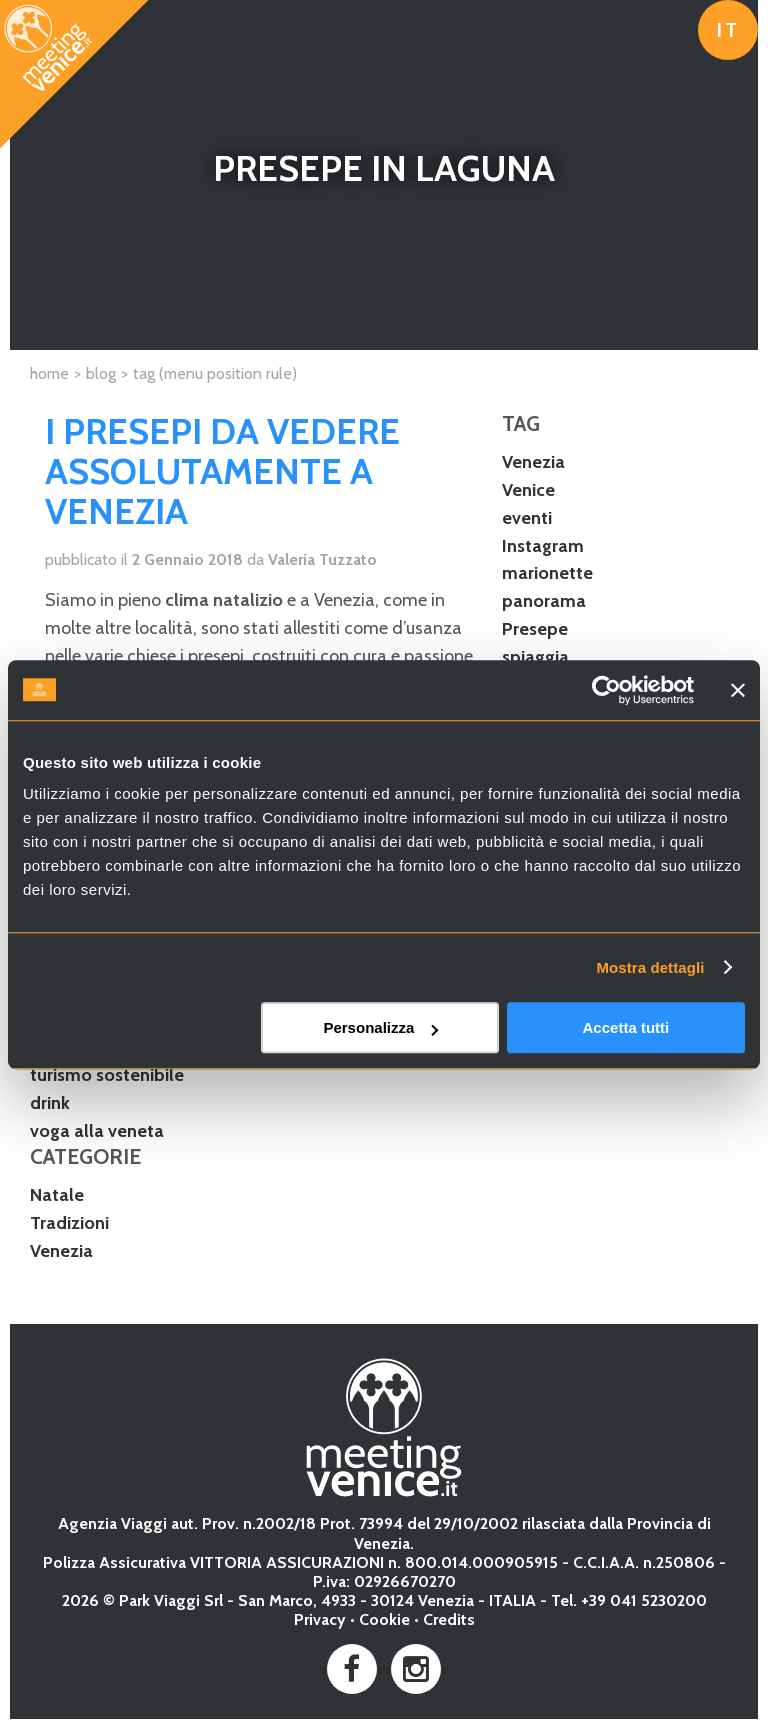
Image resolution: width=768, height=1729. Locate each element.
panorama (544, 601)
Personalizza (380, 1027)
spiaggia (535, 657)
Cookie (384, 1619)
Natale (57, 1195)
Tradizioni (69, 1223)
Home (49, 373)
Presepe (535, 629)
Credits (449, 1619)
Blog (101, 373)
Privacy (320, 1619)
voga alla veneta (97, 1131)
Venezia (533, 462)
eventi (527, 518)
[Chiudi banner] (738, 690)
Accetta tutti (626, 1027)
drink (50, 1103)
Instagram (543, 546)
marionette (547, 573)
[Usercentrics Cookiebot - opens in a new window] (606, 690)
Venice (528, 490)
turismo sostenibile (107, 1075)
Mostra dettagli (650, 967)
